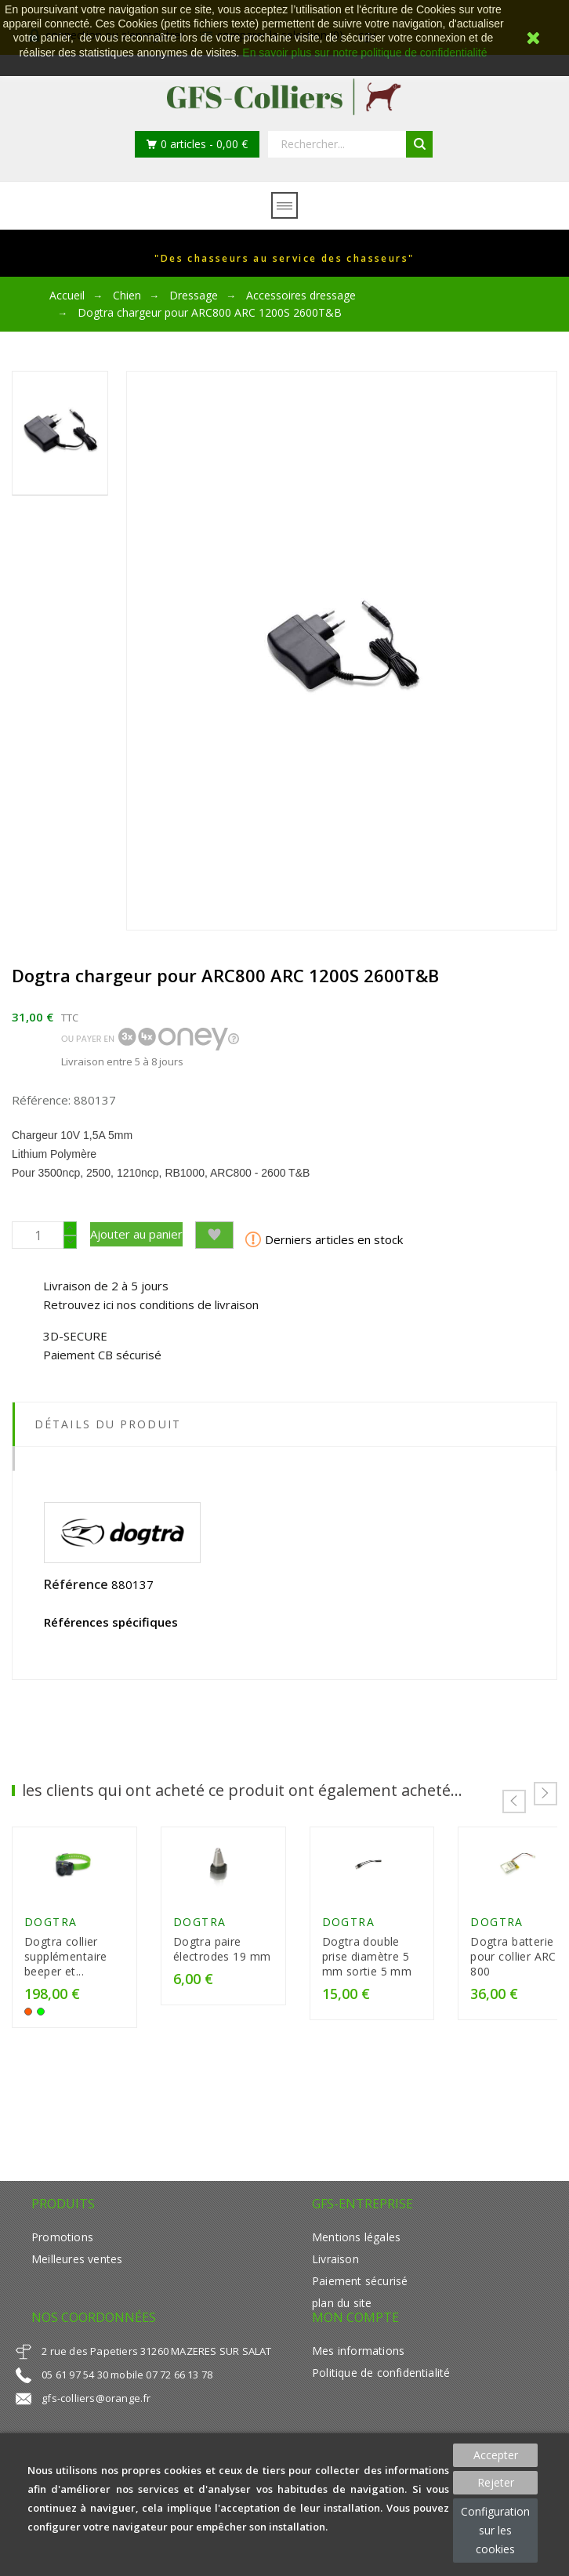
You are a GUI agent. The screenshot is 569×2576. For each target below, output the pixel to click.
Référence (76, 1584)
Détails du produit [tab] (107, 1424)
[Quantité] (37, 1235)
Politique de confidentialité (381, 2393)
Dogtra (51, 1943)
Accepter (495, 2454)
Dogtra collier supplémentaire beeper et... (86, 1977)
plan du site (341, 2324)
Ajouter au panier (136, 1234)
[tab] (284, 1459)
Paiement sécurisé (360, 2302)
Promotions (62, 2258)
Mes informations (358, 2371)
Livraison (335, 2280)
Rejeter (495, 2482)
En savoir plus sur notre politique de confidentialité (364, 52)
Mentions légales (356, 2258)
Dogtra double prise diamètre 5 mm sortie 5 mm (451, 1977)
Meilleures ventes (76, 2280)
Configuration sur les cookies (495, 2530)
